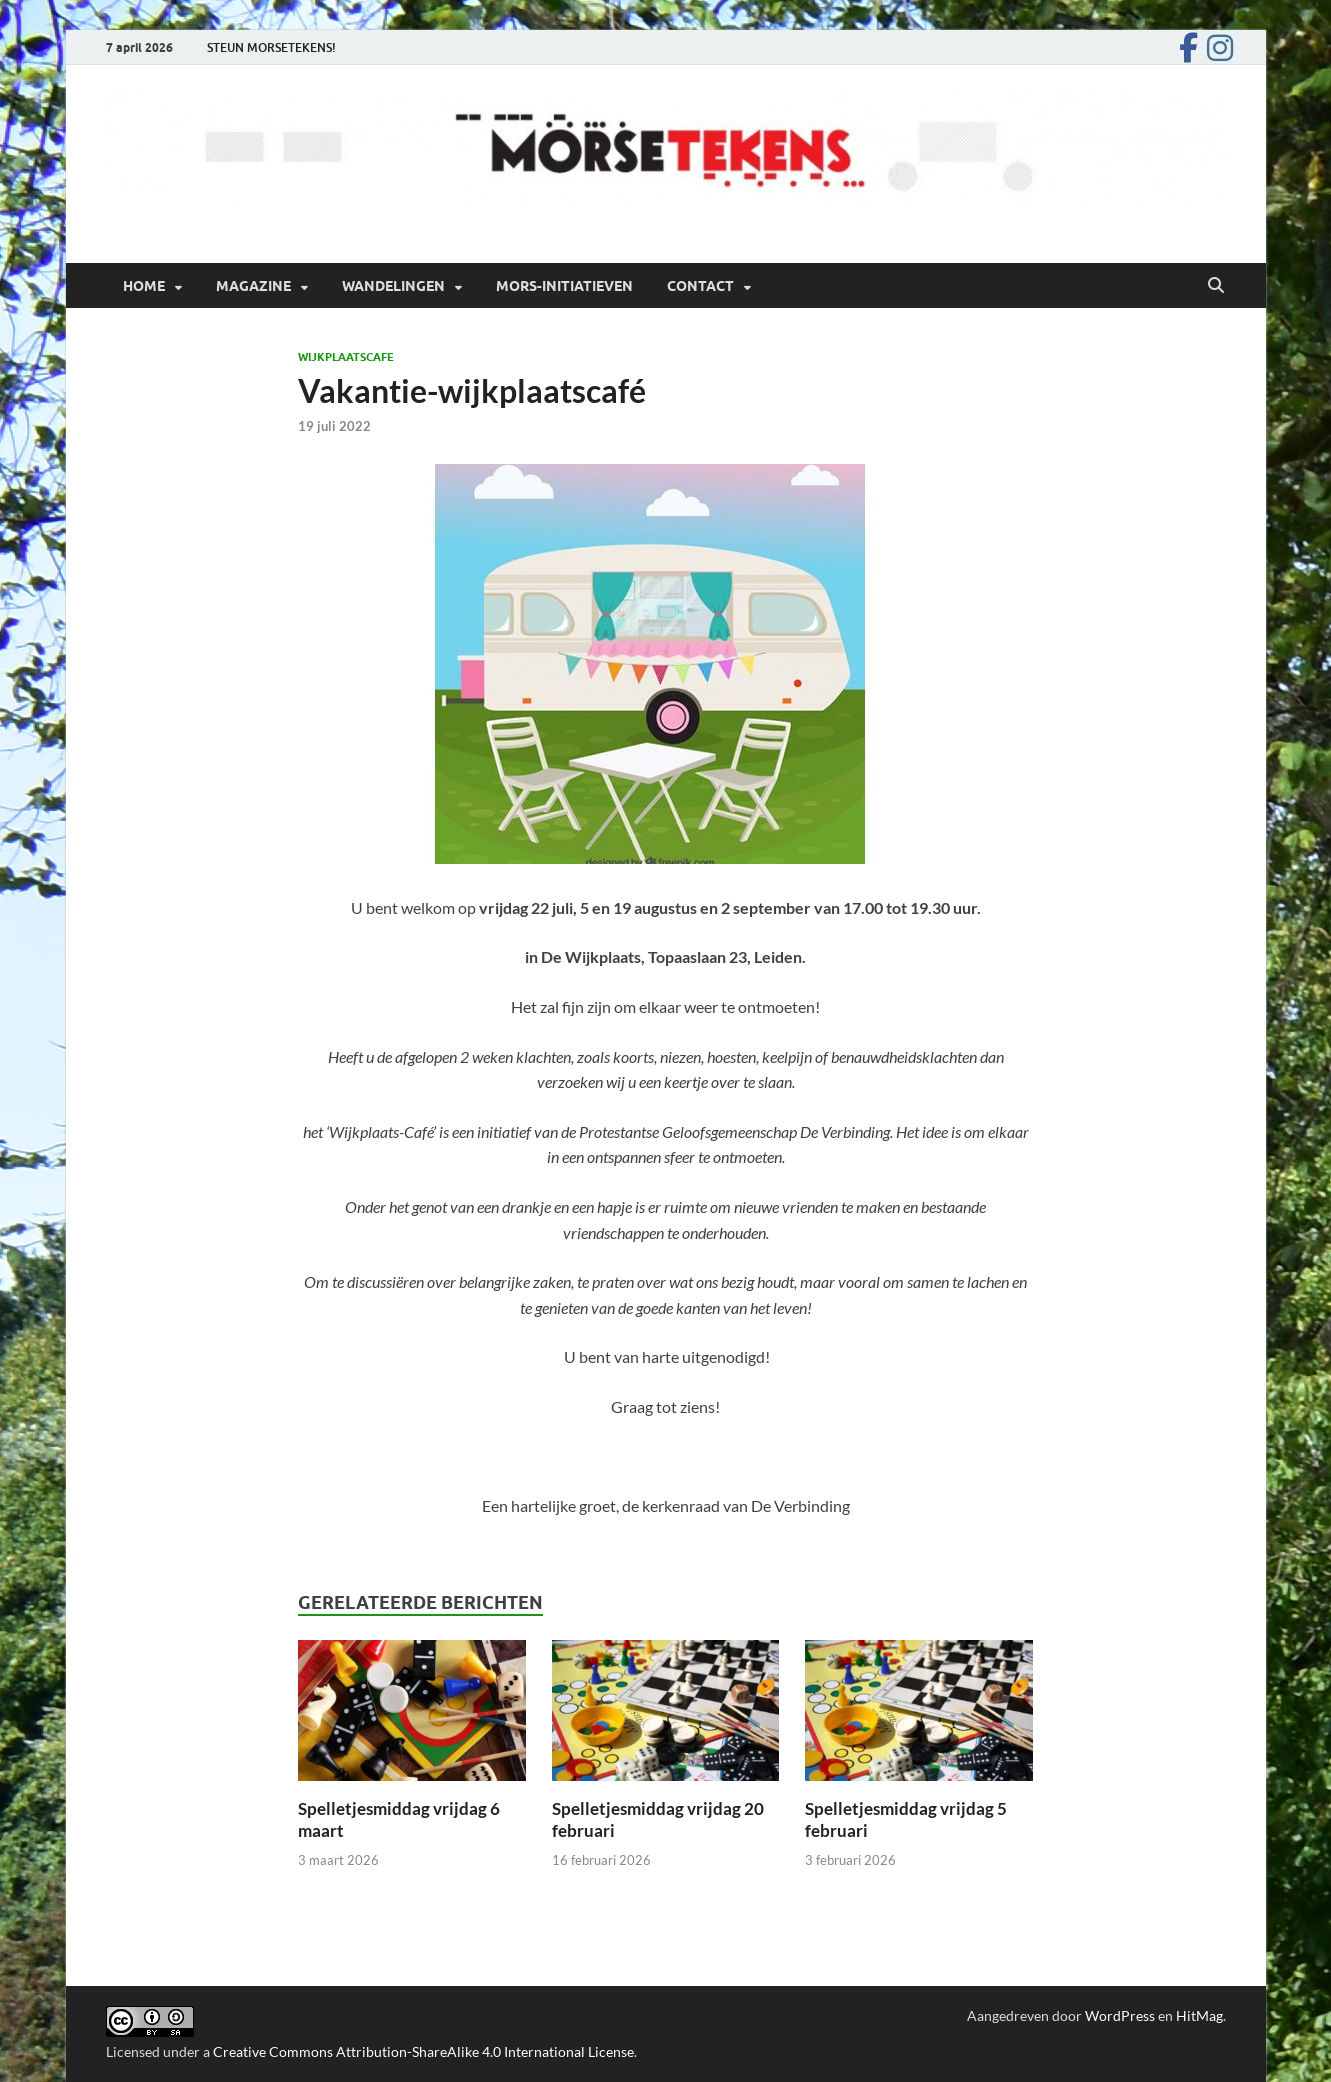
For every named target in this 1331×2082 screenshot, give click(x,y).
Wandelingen (393, 286)
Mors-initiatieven (564, 286)
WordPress (1120, 2015)
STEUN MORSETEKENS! (271, 47)
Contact (700, 286)
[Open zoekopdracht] (1216, 286)
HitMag (1199, 2015)
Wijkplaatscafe (346, 357)
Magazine (253, 286)
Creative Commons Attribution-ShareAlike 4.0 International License (423, 2051)
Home (144, 286)
